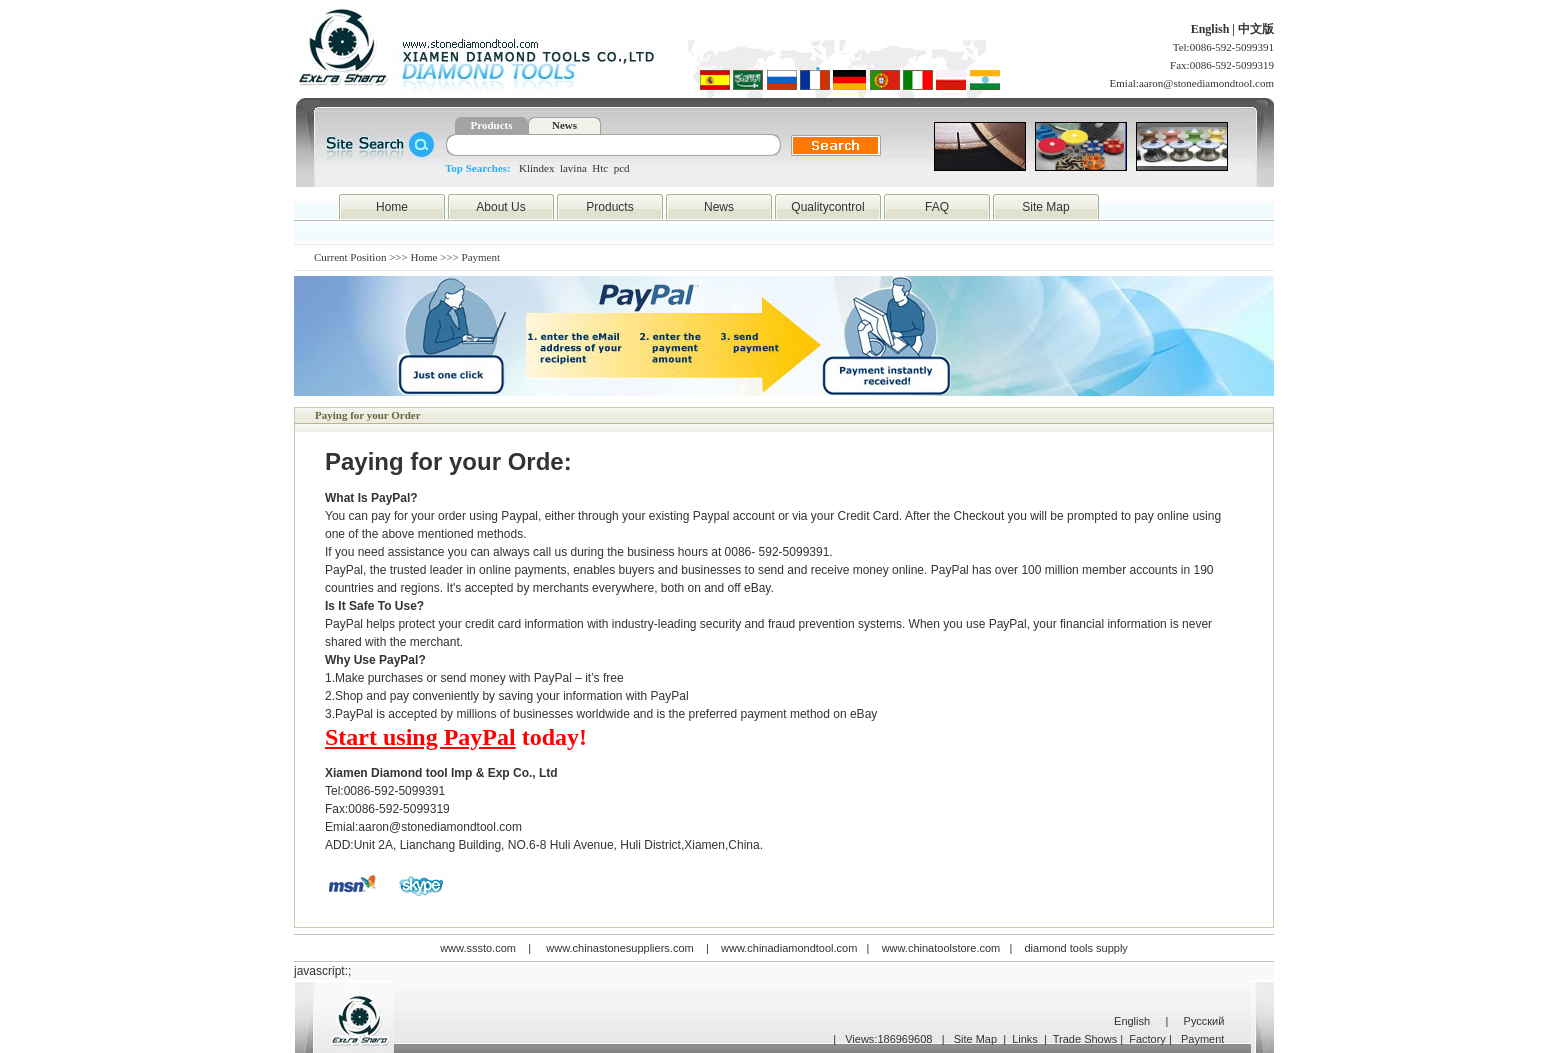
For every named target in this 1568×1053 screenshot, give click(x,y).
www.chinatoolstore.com (941, 948)
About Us (500, 207)
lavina (573, 168)
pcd (622, 168)
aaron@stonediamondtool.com (1206, 83)
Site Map (1045, 207)
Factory (1147, 1039)
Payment (1202, 1039)
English (1212, 29)
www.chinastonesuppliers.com (619, 948)
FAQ (937, 207)
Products (492, 125)
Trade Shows (1085, 1039)
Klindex (536, 168)
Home (392, 207)
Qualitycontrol (827, 207)
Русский (1204, 1021)
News (564, 125)
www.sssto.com (478, 948)
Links (1025, 1039)
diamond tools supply (1076, 948)
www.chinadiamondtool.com (789, 948)
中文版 (1256, 29)
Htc (600, 168)
